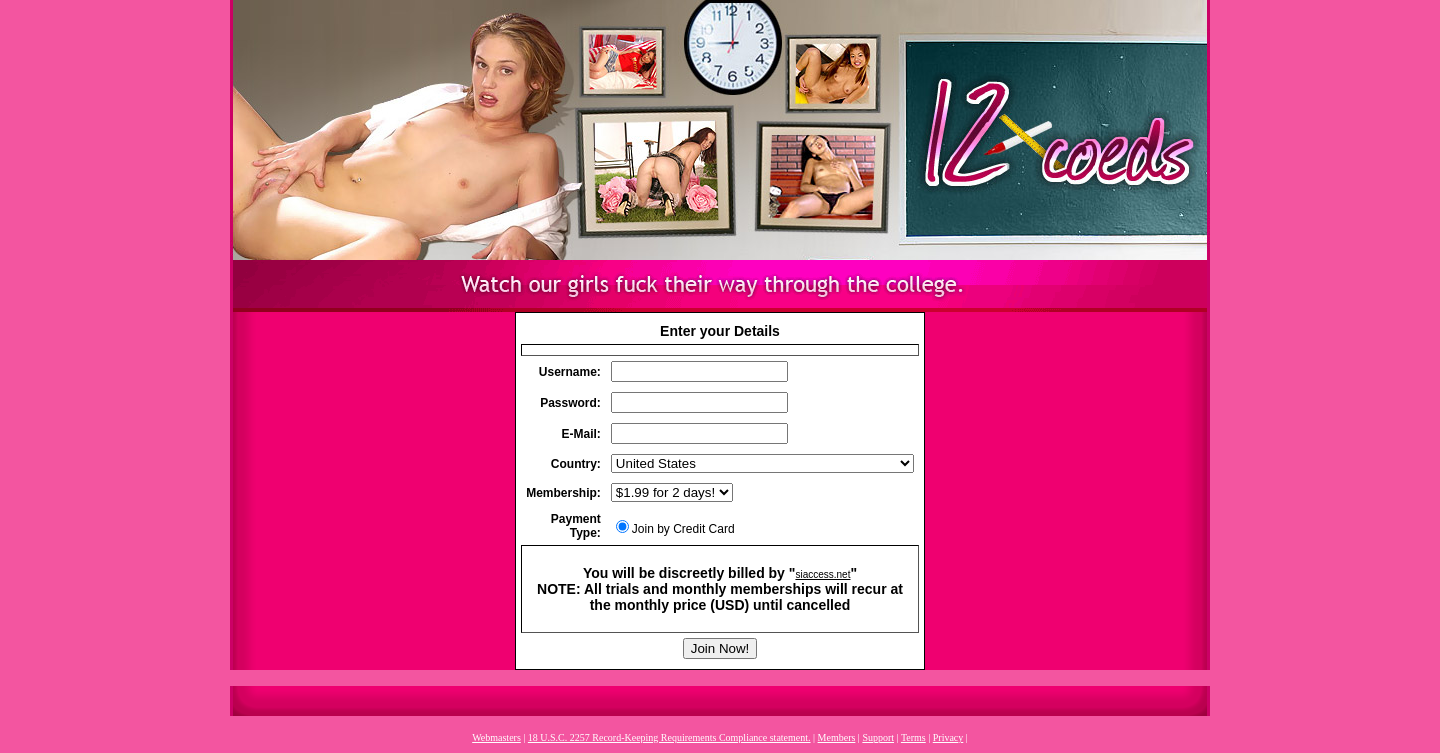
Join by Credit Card (675, 529)
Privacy (948, 737)
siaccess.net (822, 574)
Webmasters (496, 737)
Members (837, 737)
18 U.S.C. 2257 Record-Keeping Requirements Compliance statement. (669, 737)
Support (878, 737)
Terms (913, 737)
